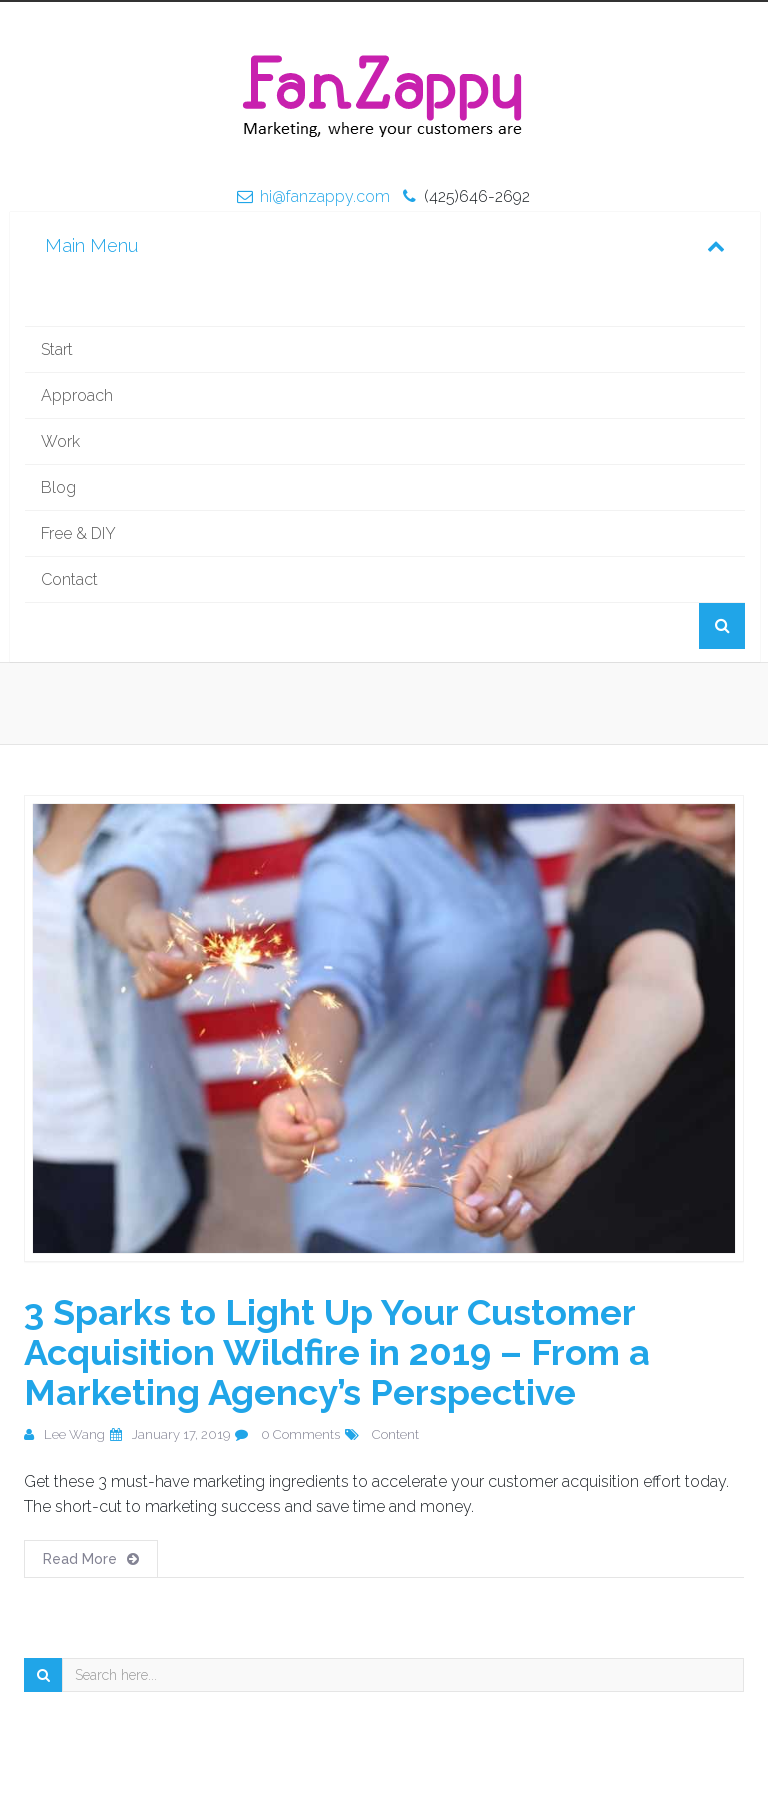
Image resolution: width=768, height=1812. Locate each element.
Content (395, 1434)
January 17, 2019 (181, 1434)
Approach (77, 395)
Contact (69, 579)
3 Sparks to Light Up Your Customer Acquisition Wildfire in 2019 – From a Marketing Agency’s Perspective (337, 1352)
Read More (91, 1559)
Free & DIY (78, 533)
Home (385, 303)
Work (60, 441)
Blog (58, 487)
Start (57, 349)
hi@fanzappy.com (325, 196)
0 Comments (300, 1434)
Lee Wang (74, 1434)
